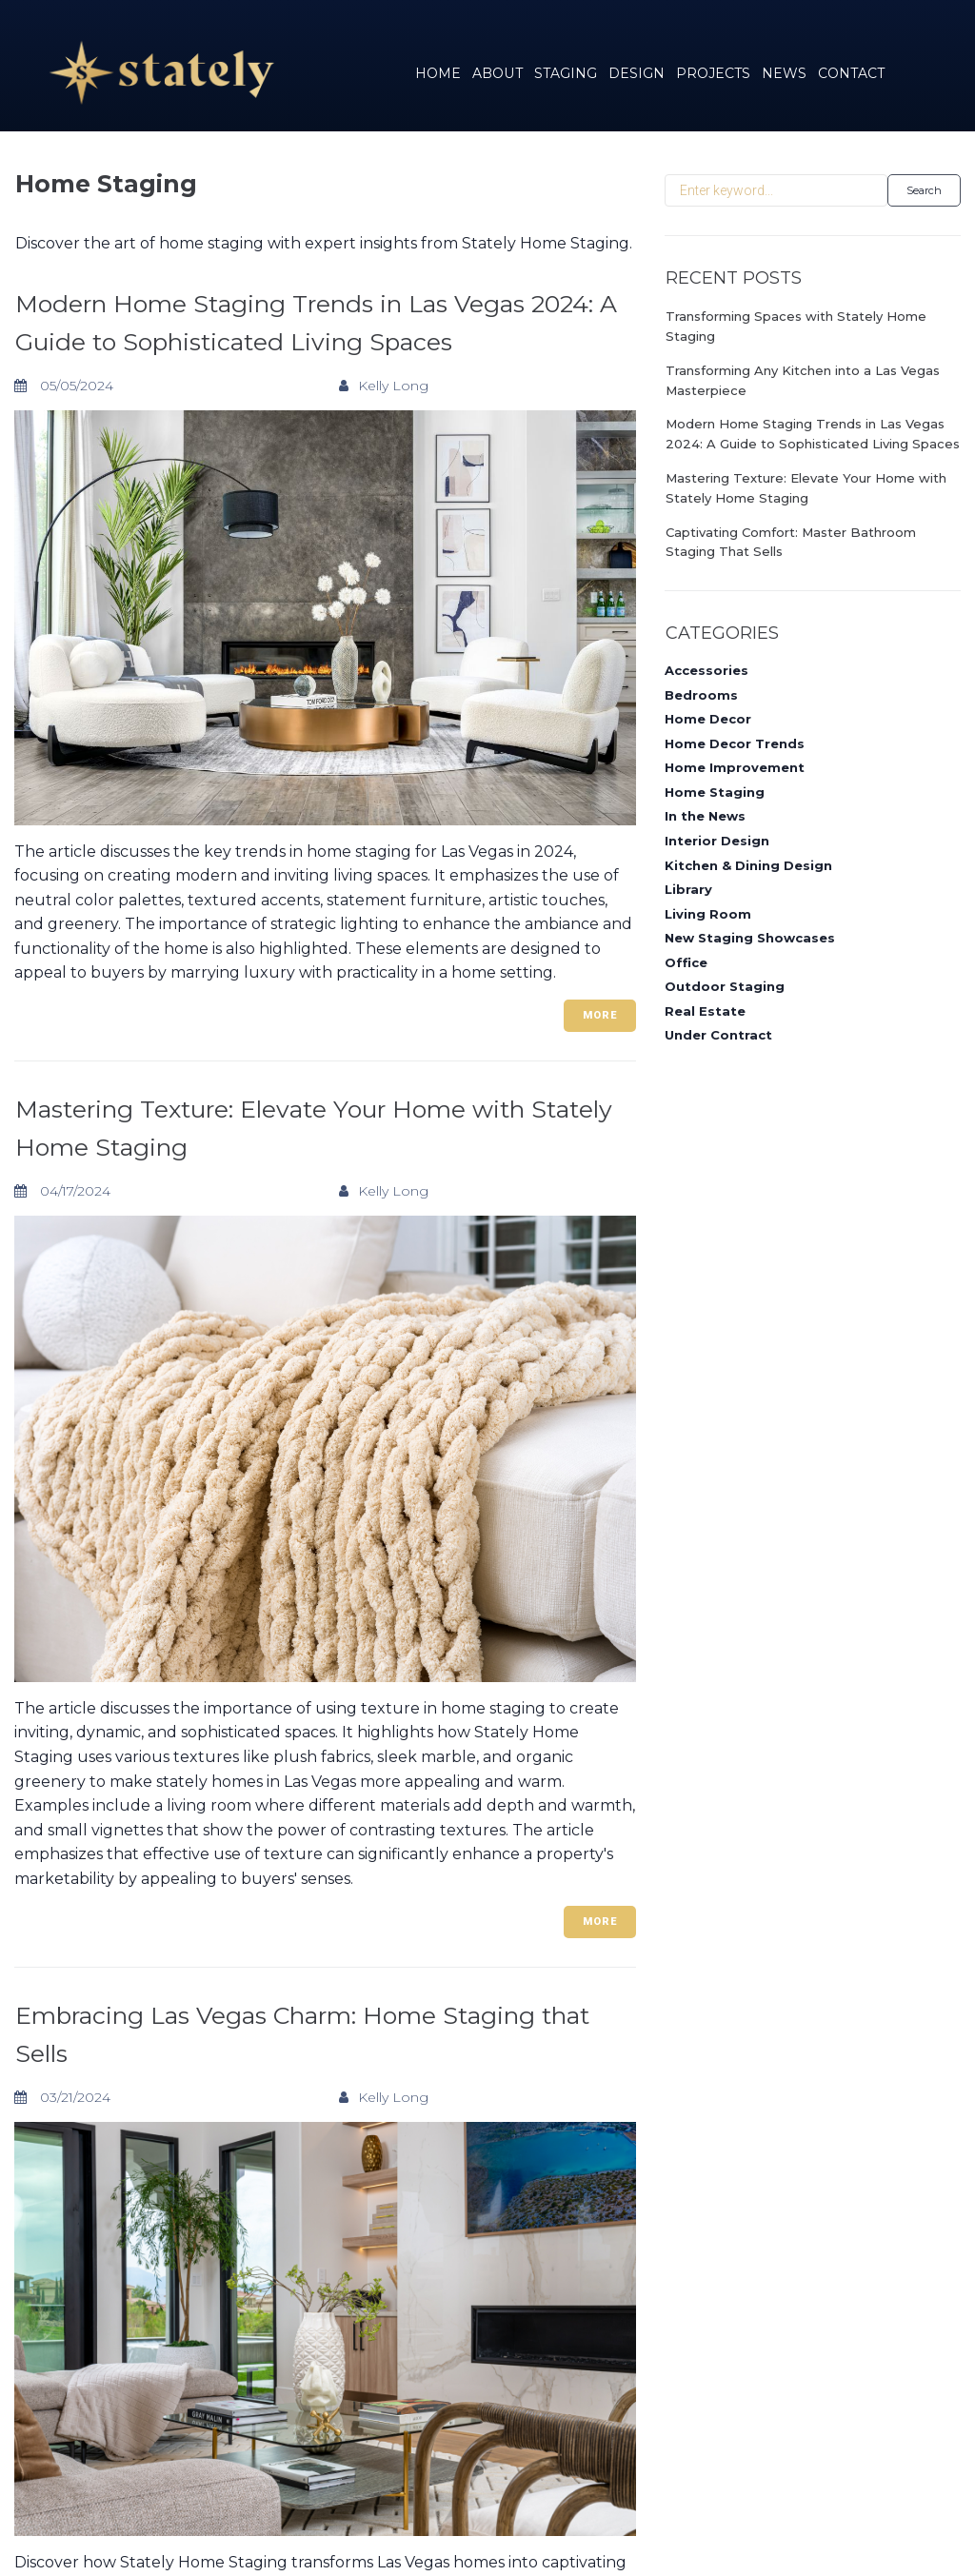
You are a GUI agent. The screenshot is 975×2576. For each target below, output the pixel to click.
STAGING (565, 73)
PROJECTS (713, 73)
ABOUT (497, 73)
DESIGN (636, 73)
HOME (438, 73)
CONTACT (851, 73)
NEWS (784, 73)
